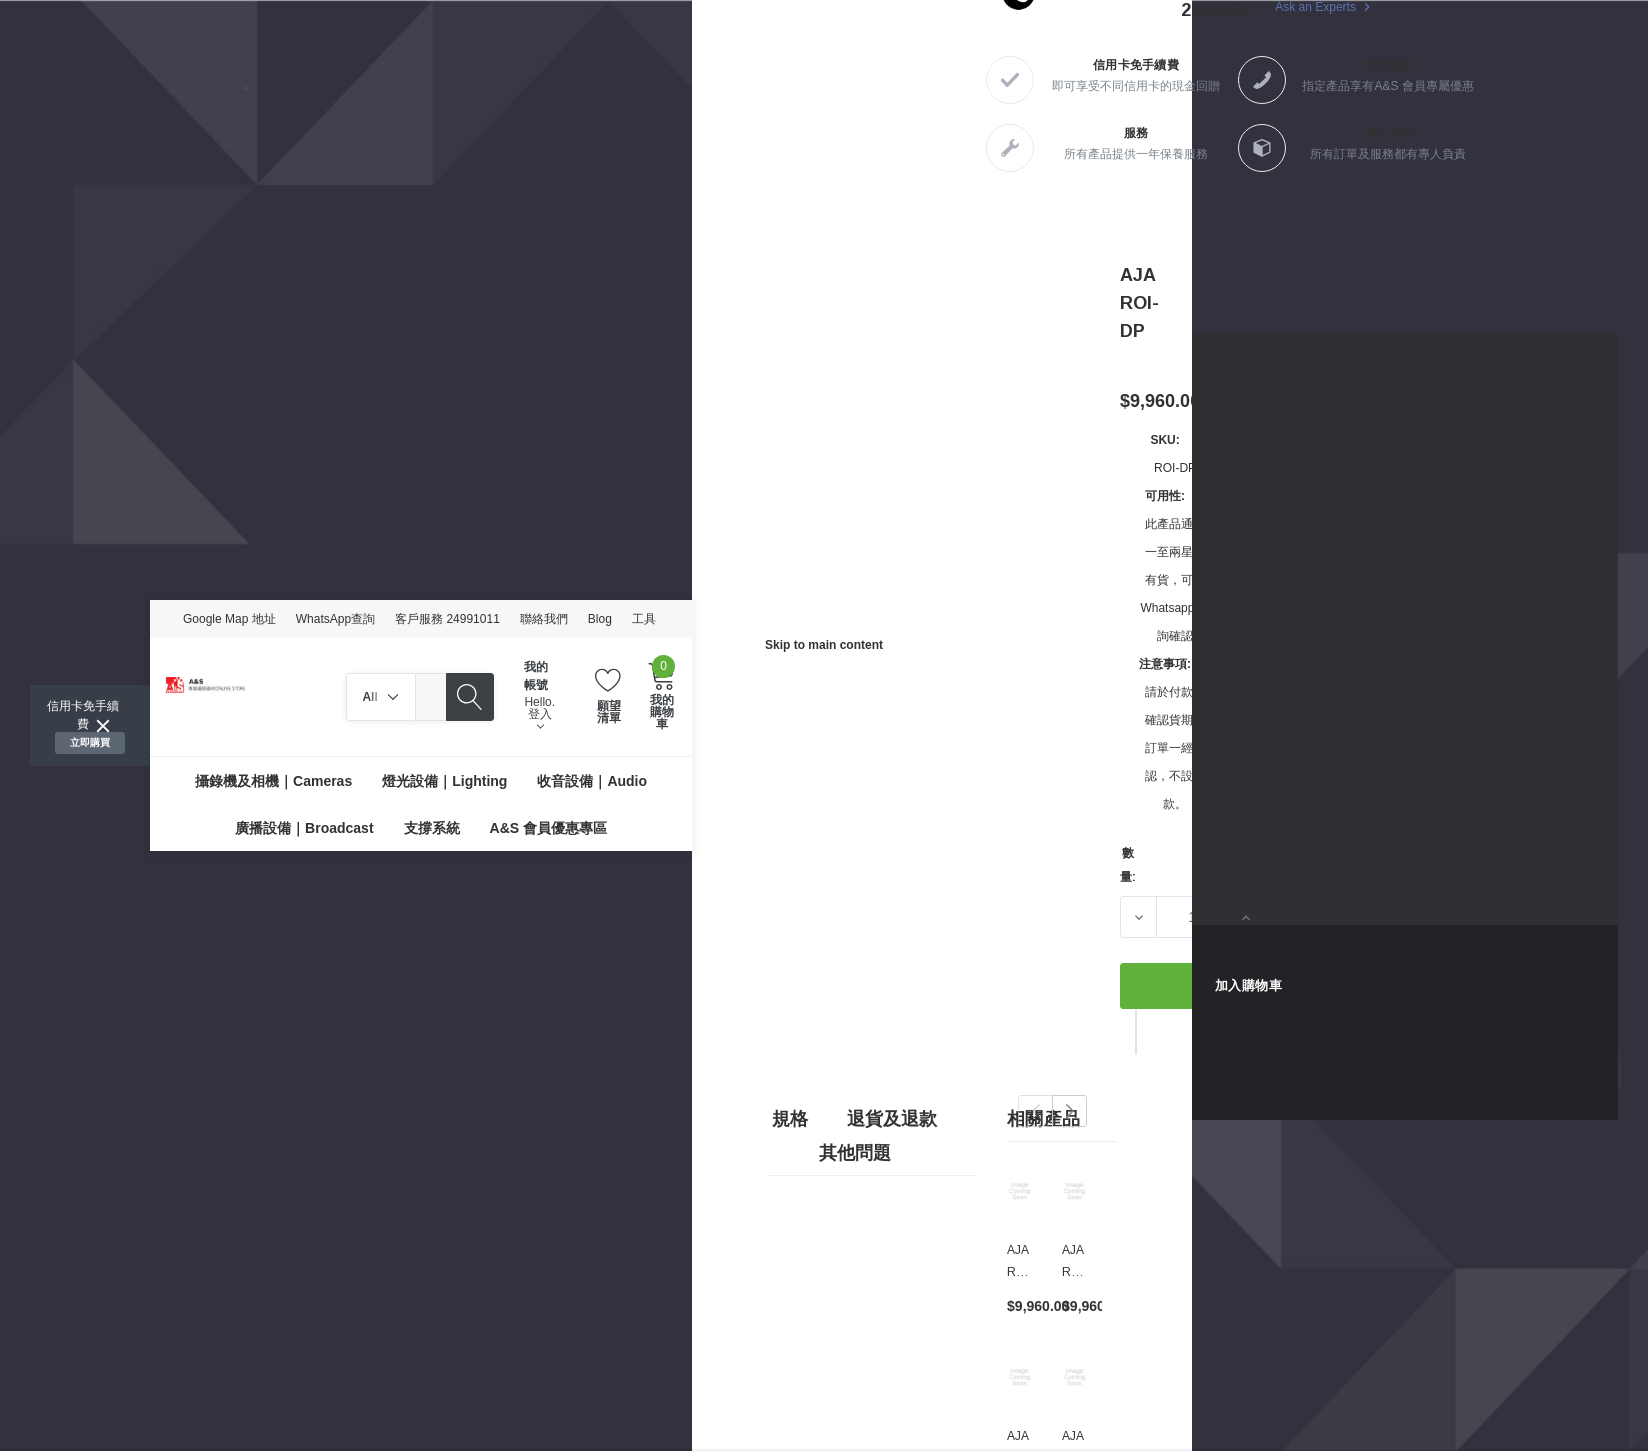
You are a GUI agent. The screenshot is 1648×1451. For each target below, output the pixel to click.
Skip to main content (824, 645)
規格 (790, 1119)
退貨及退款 (892, 1119)
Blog (600, 619)
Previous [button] (1035, 1111)
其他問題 (855, 1153)
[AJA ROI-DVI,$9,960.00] (1019, 1190)
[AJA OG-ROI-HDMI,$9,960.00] (1074, 1376)
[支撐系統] (432, 827)
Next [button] (1069, 1111)
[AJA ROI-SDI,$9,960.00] (1074, 1190)
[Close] (103, 726)
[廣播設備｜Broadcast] (304, 827)
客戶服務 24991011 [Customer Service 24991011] (447, 619)
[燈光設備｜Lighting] (444, 780)
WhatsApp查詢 (335, 619)
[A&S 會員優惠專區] (548, 827)
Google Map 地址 (229, 619)
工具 (644, 619)
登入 (540, 719)
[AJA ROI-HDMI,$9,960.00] (1019, 1376)
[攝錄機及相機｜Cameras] (273, 780)
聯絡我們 (544, 619)
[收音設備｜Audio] (592, 780)
